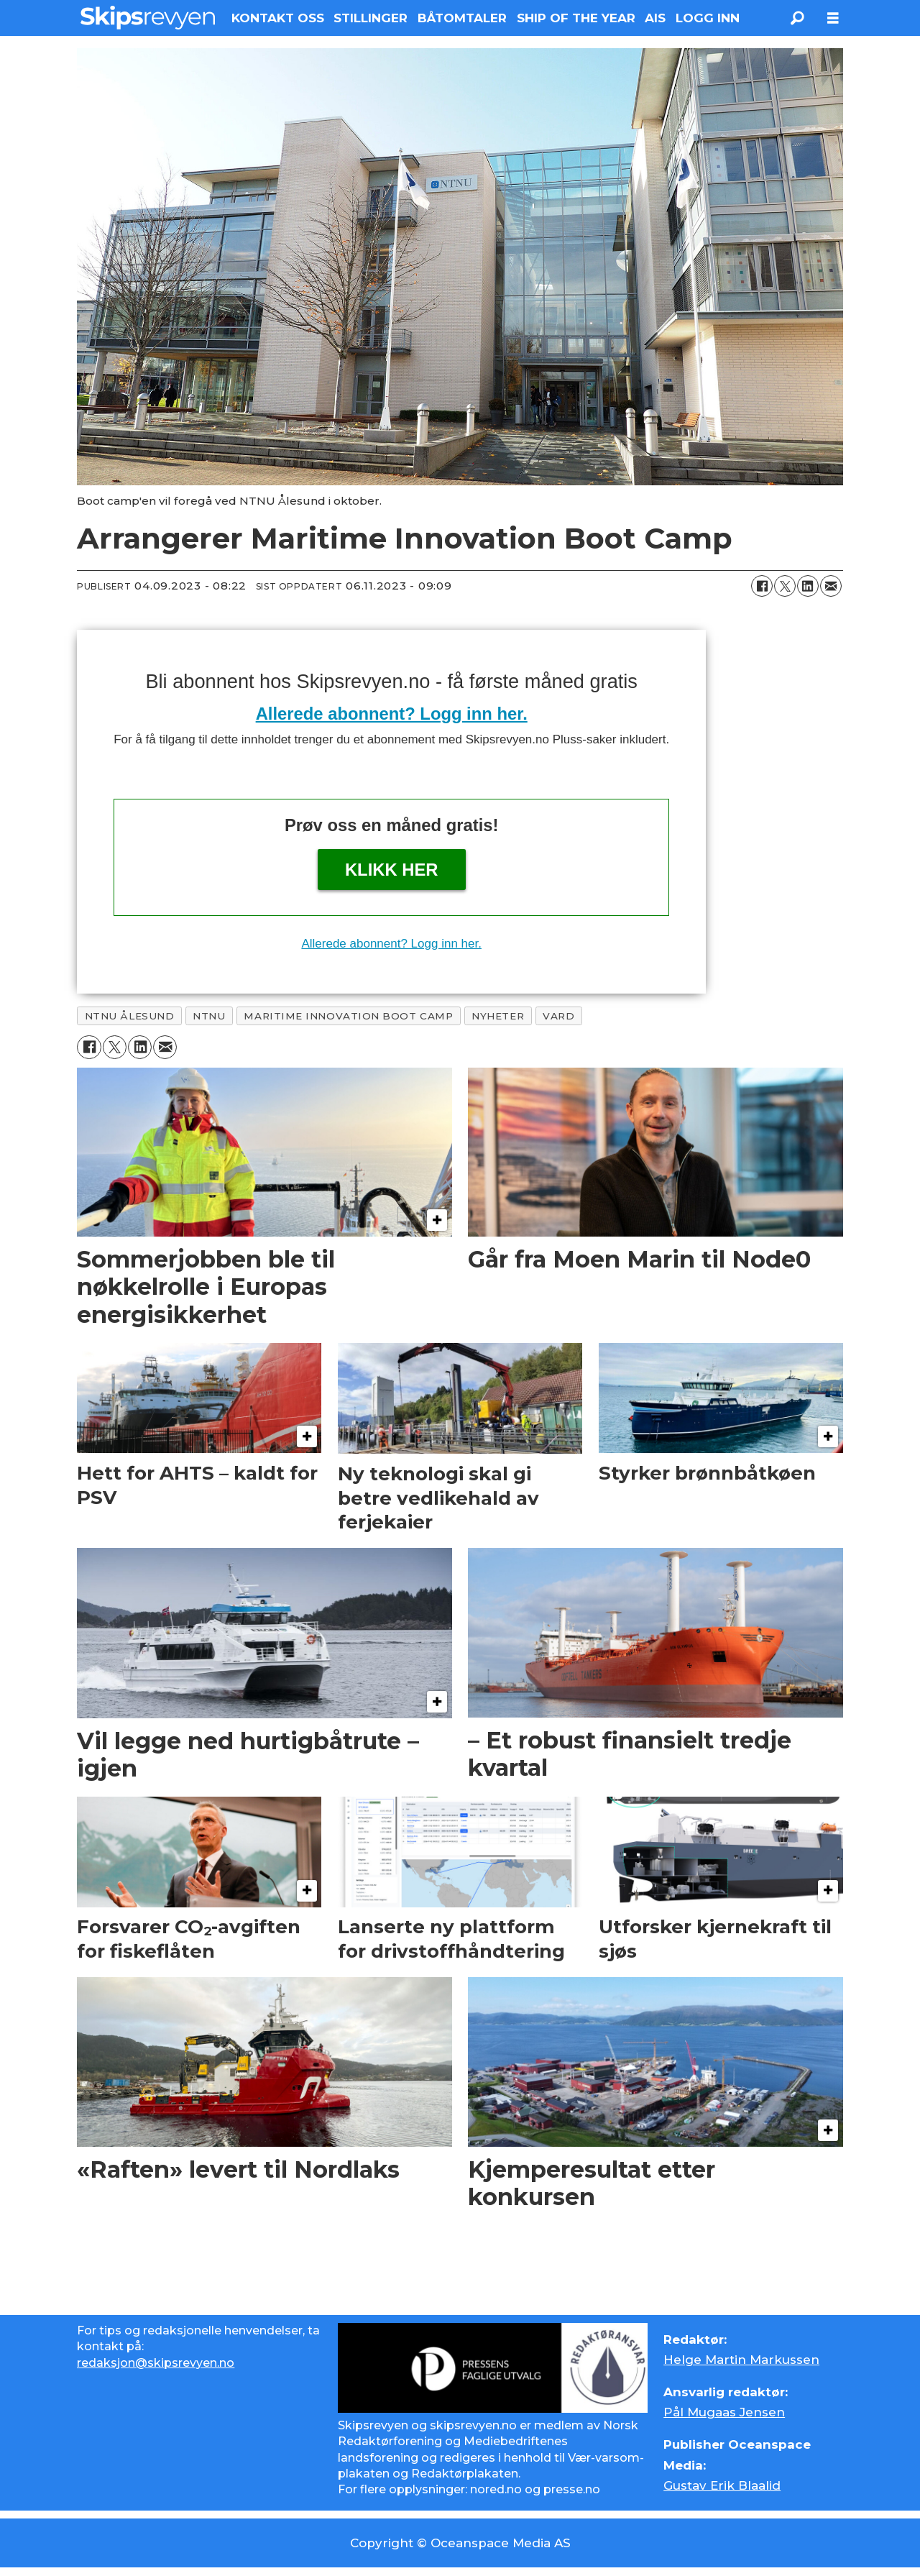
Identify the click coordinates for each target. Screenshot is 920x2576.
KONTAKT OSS (277, 18)
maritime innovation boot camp (348, 1016)
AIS (655, 18)
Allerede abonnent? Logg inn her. (392, 713)
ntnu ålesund (130, 1016)
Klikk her (391, 869)
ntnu (209, 1016)
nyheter (498, 1016)
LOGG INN (708, 18)
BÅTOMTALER (462, 18)
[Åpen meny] (833, 18)
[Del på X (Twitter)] (785, 586)
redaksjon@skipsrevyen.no (155, 2363)
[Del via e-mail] (831, 586)
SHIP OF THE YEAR (576, 18)
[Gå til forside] (147, 17)
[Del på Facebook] (762, 586)
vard (558, 1016)
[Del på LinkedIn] (808, 586)
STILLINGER (371, 18)
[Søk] (797, 18)
